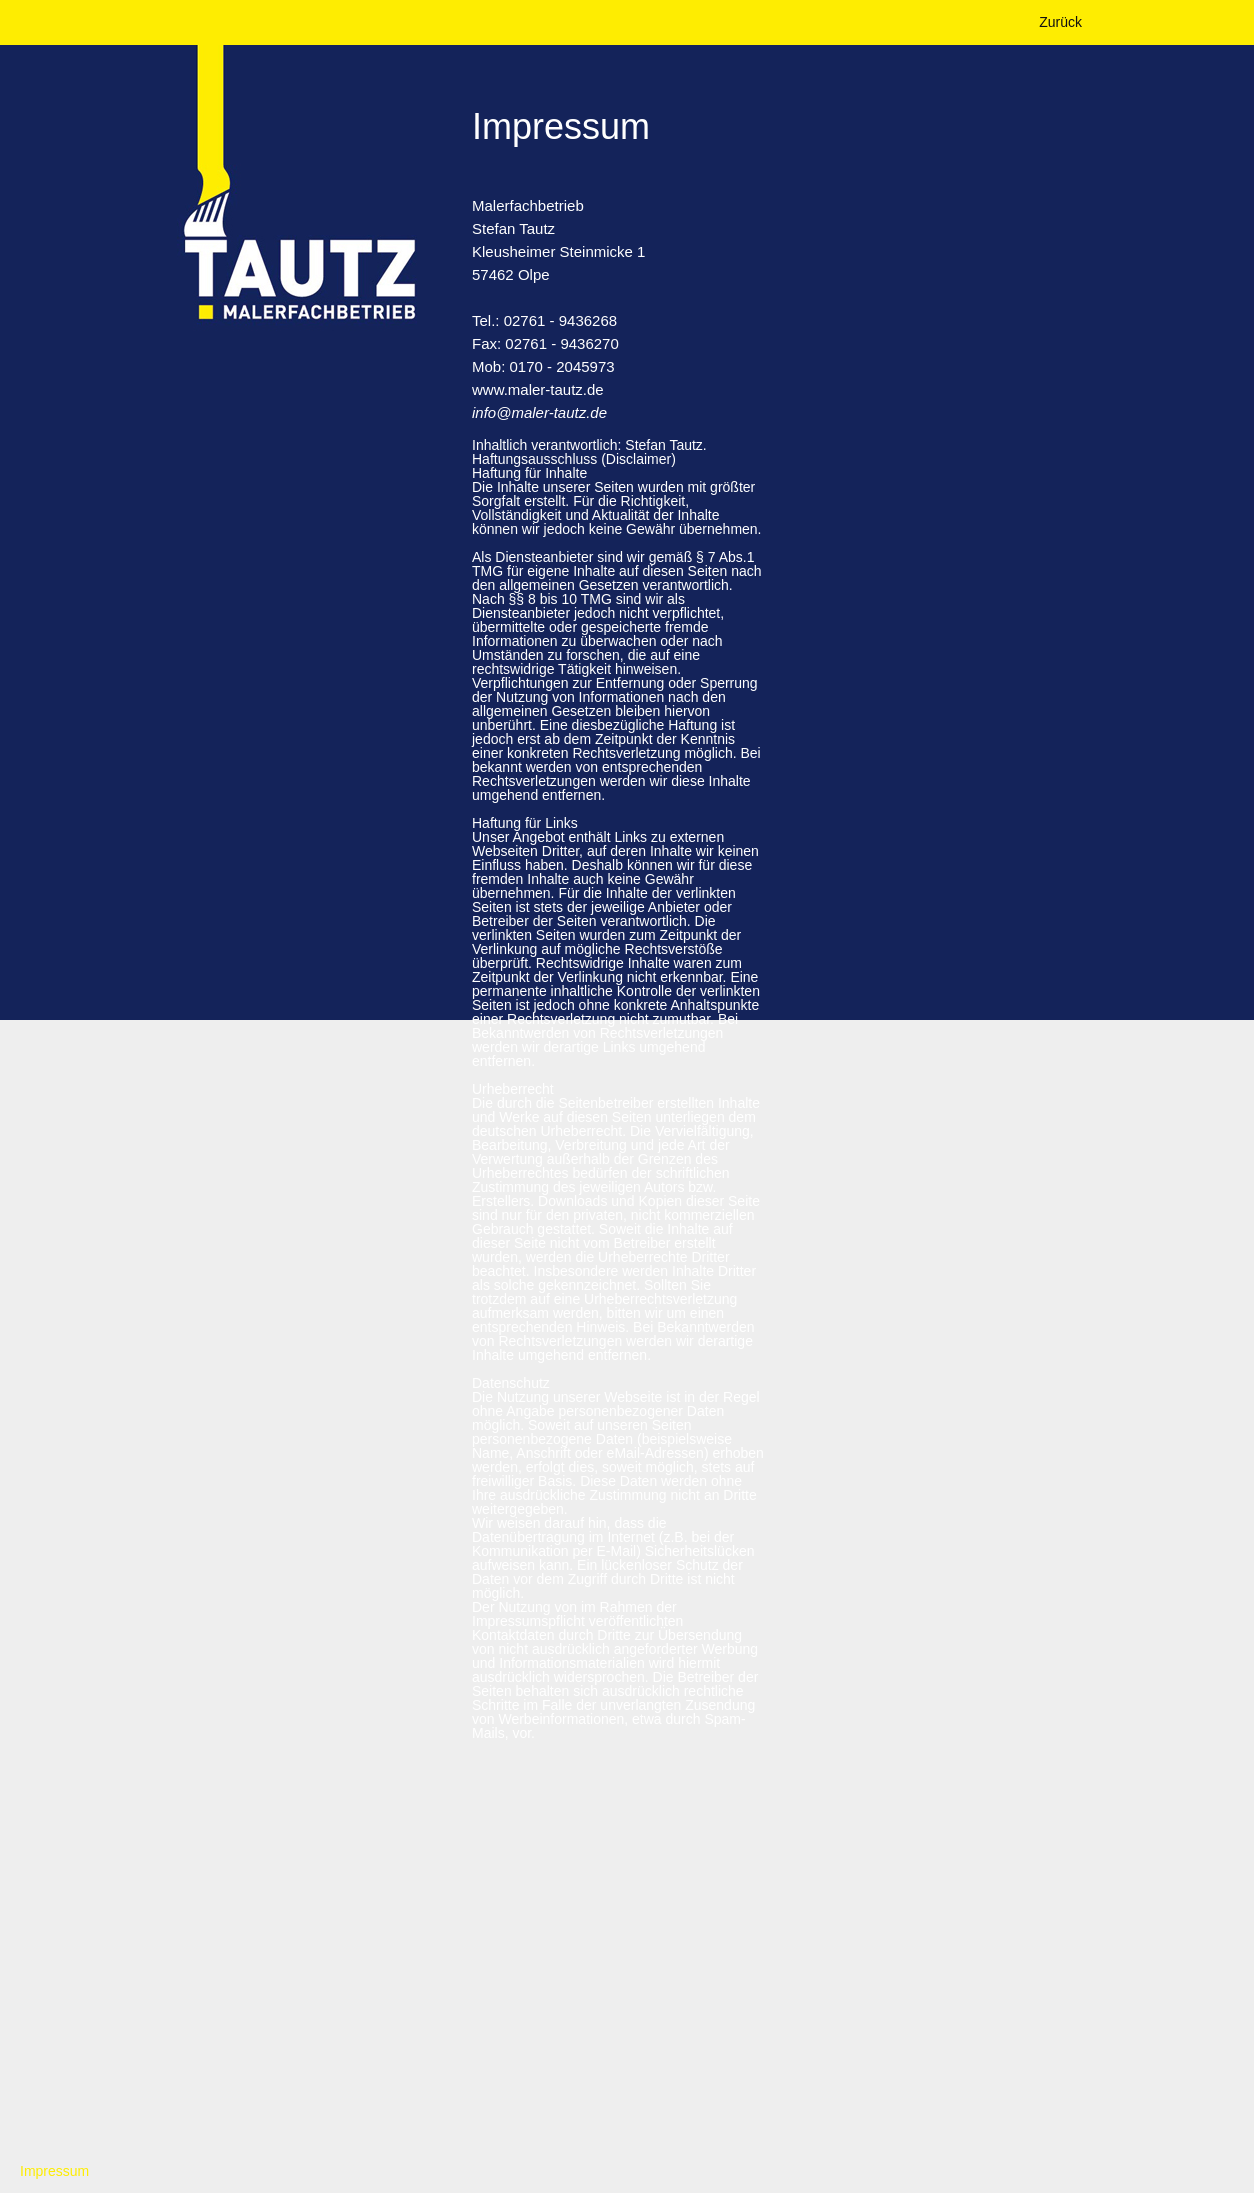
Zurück (1060, 22)
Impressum (54, 2171)
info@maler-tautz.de (539, 412)
